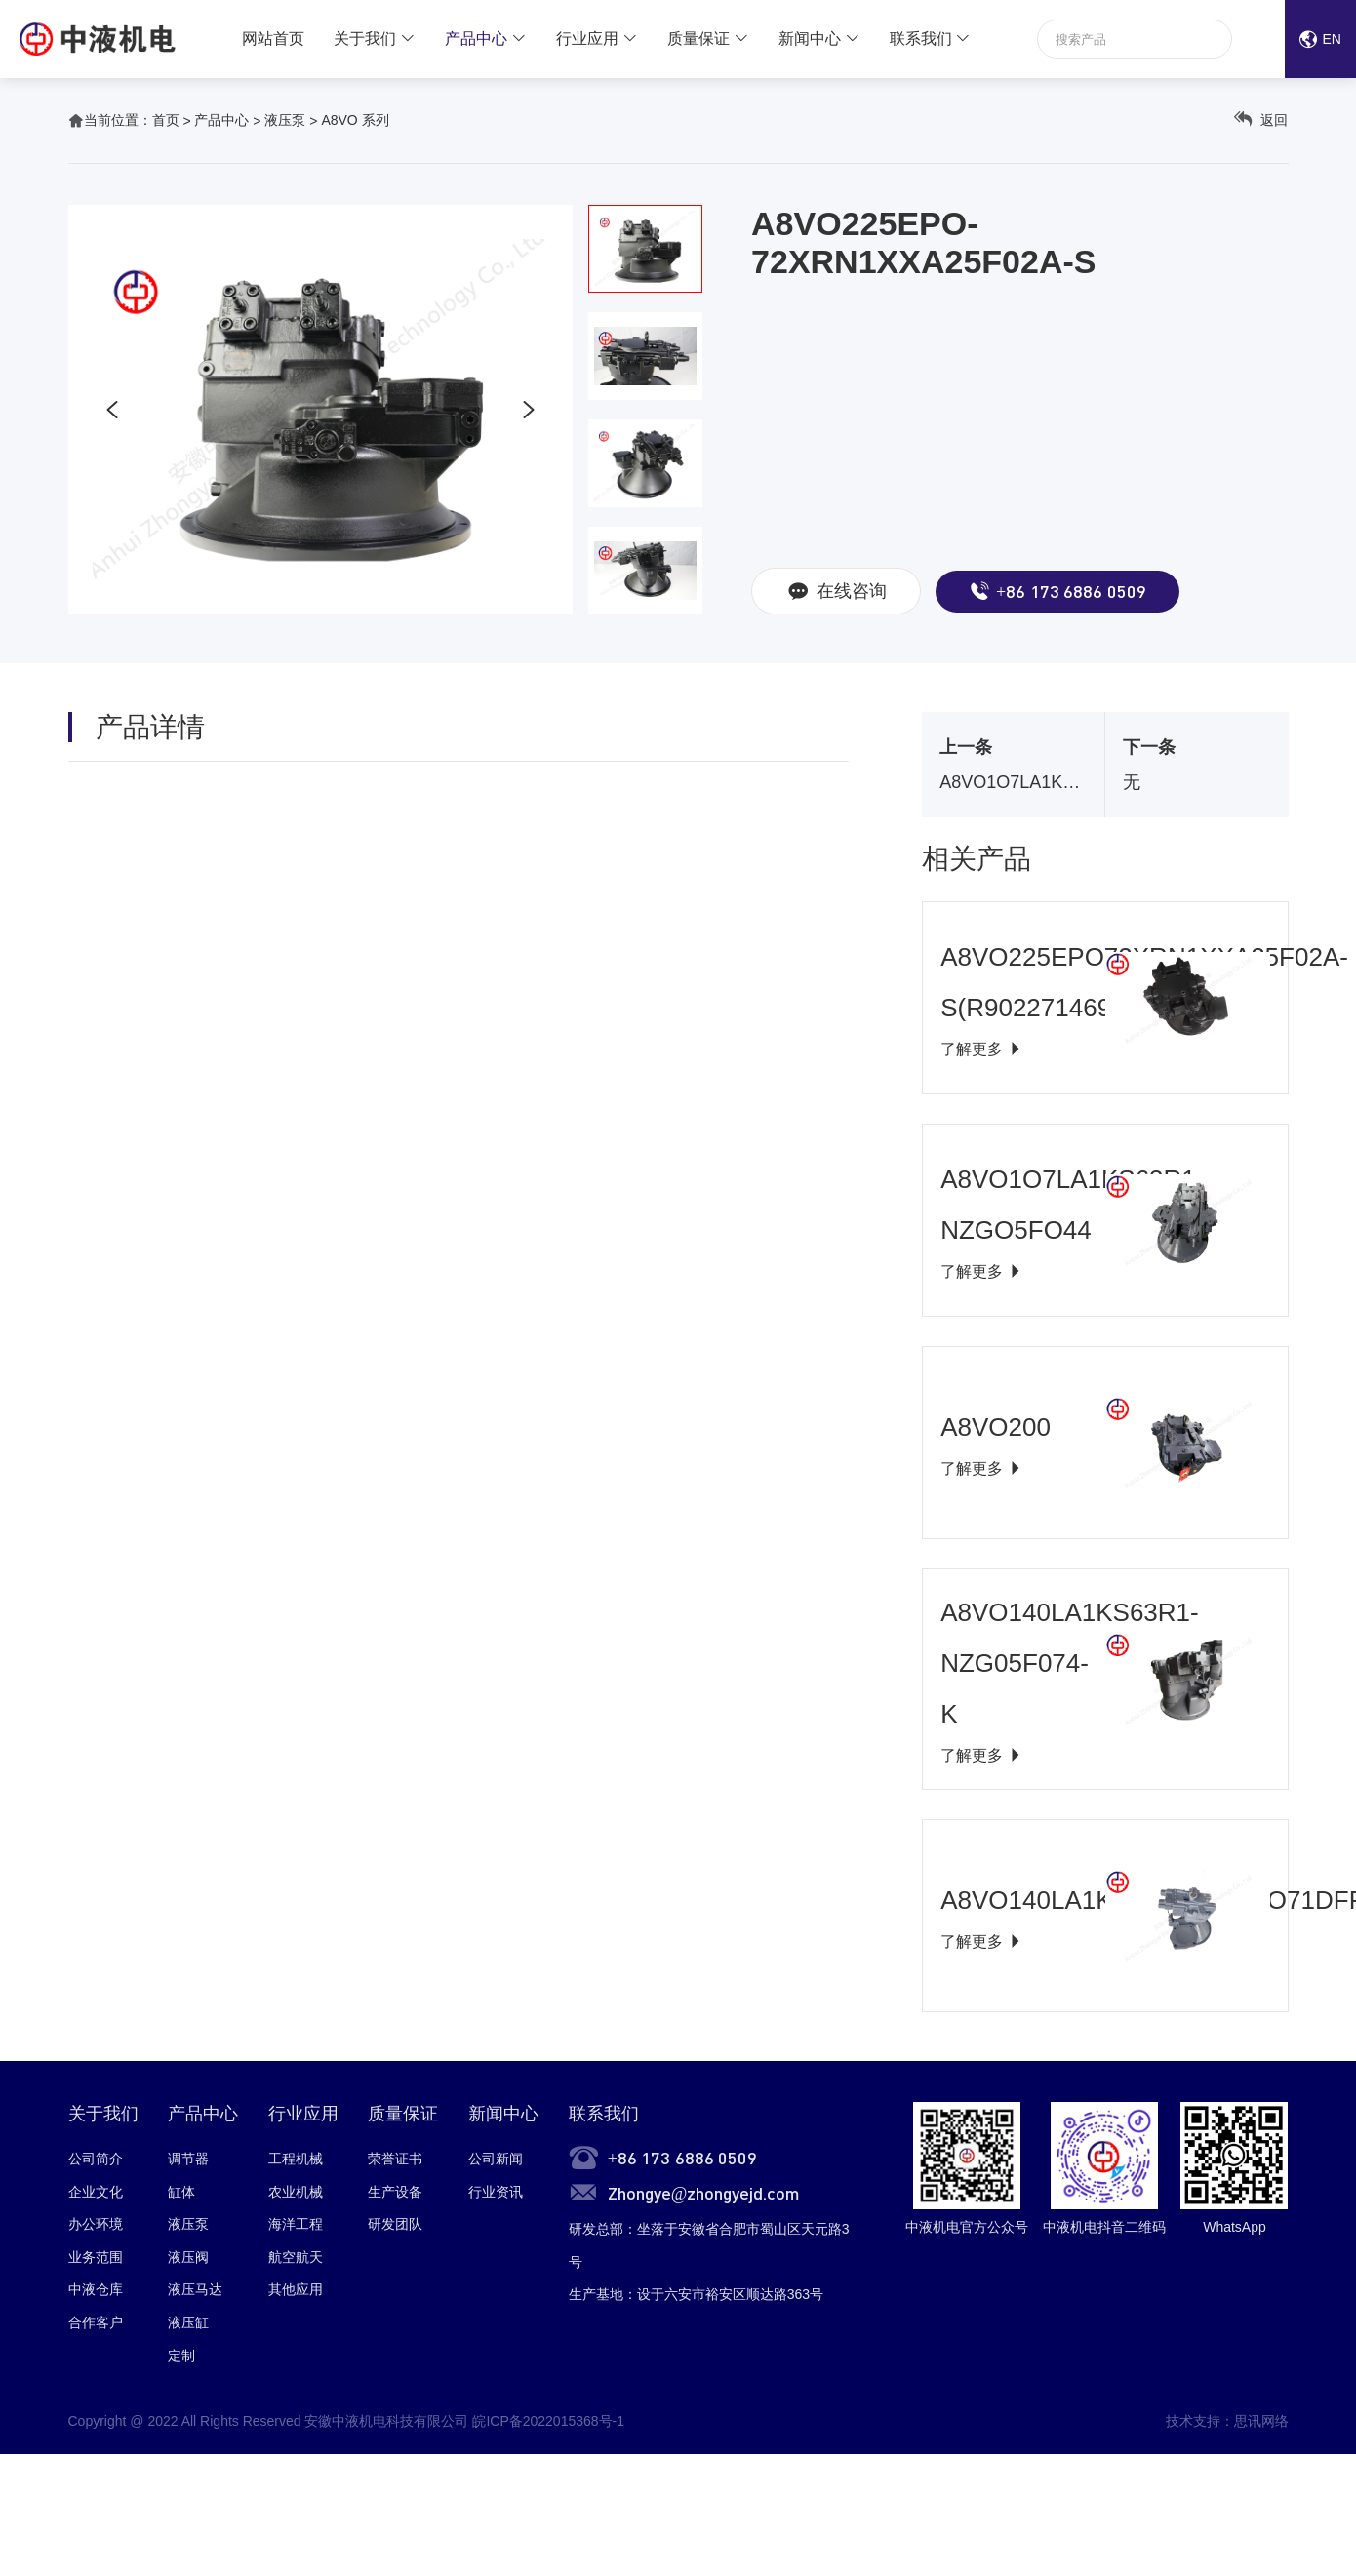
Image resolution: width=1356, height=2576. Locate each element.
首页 (165, 120)
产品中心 (476, 38)
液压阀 (188, 2257)
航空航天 (295, 2257)
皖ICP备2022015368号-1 (548, 2421)
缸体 (181, 2192)
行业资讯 (495, 2192)
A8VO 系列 (354, 120)
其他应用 (295, 2289)
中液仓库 (95, 2289)
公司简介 (95, 2158)
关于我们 (365, 38)
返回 (1261, 119)
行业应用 (587, 38)
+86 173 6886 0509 (1057, 591)
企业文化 (95, 2192)
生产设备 (395, 2192)
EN (1320, 39)
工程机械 (295, 2158)
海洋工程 (295, 2224)
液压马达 (195, 2289)
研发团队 (395, 2224)
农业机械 (295, 2192)
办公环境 (95, 2224)
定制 (181, 2355)
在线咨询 (836, 591)
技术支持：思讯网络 (1227, 2421)
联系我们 (921, 38)
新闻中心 (809, 38)
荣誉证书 (395, 2158)
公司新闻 (495, 2158)
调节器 (188, 2158)
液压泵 (284, 120)
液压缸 (188, 2322)
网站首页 (273, 38)
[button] (112, 410)
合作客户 (95, 2322)
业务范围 (95, 2257)
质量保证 (698, 38)
